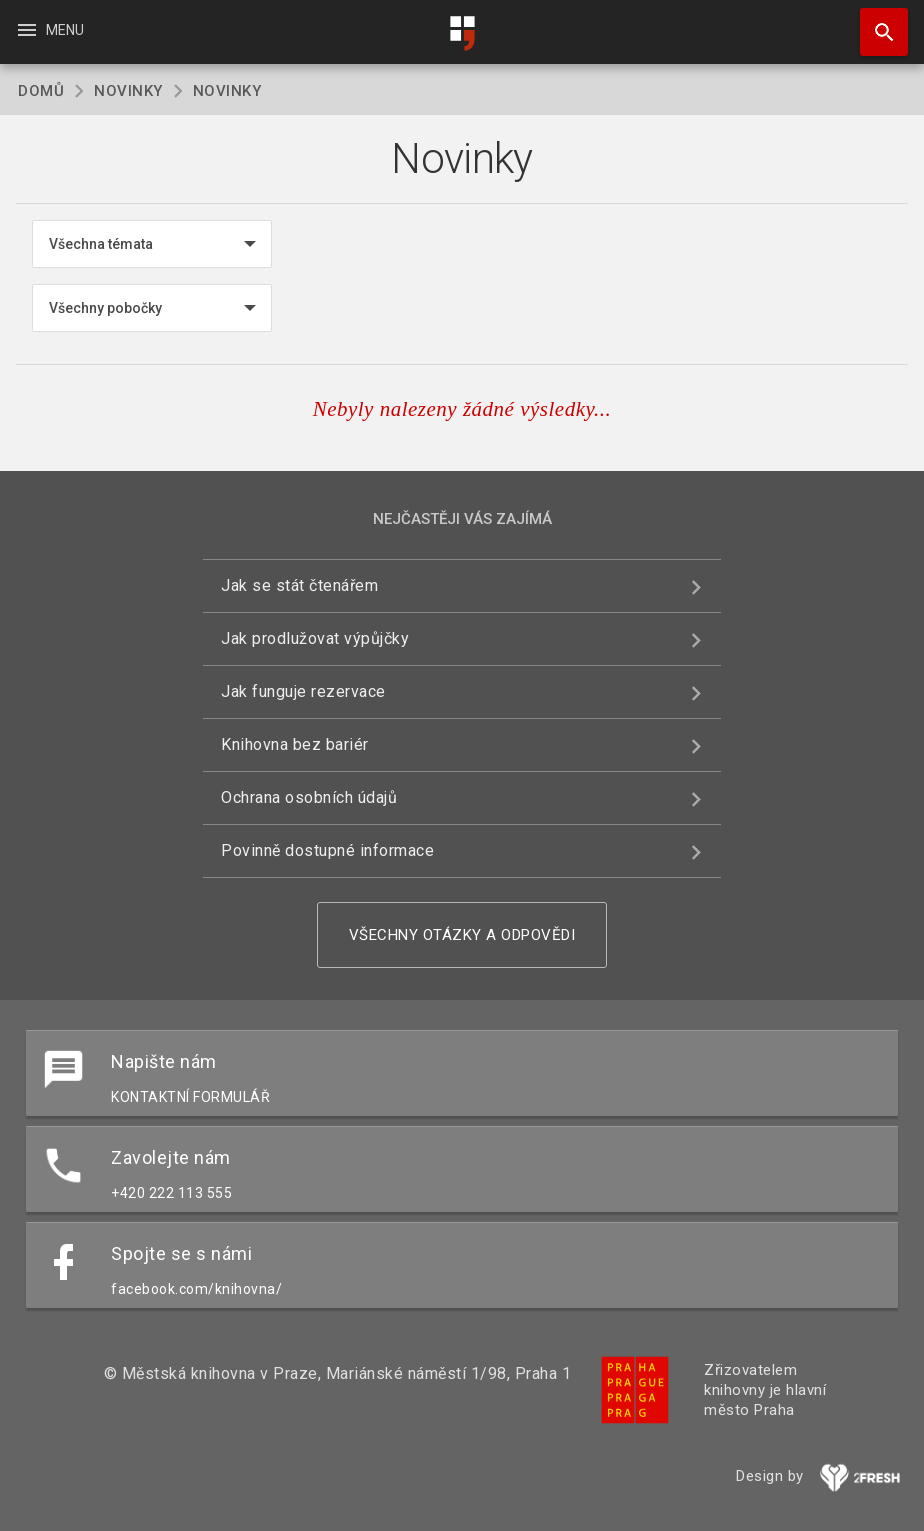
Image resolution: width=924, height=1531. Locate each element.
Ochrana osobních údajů (309, 797)
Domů (41, 91)
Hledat (875, 22)
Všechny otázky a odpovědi (462, 935)
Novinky (128, 91)
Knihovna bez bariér (295, 744)
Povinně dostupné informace (327, 850)
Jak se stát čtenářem (299, 585)
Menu (49, 30)
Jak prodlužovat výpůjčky (315, 638)
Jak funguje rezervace (303, 691)
